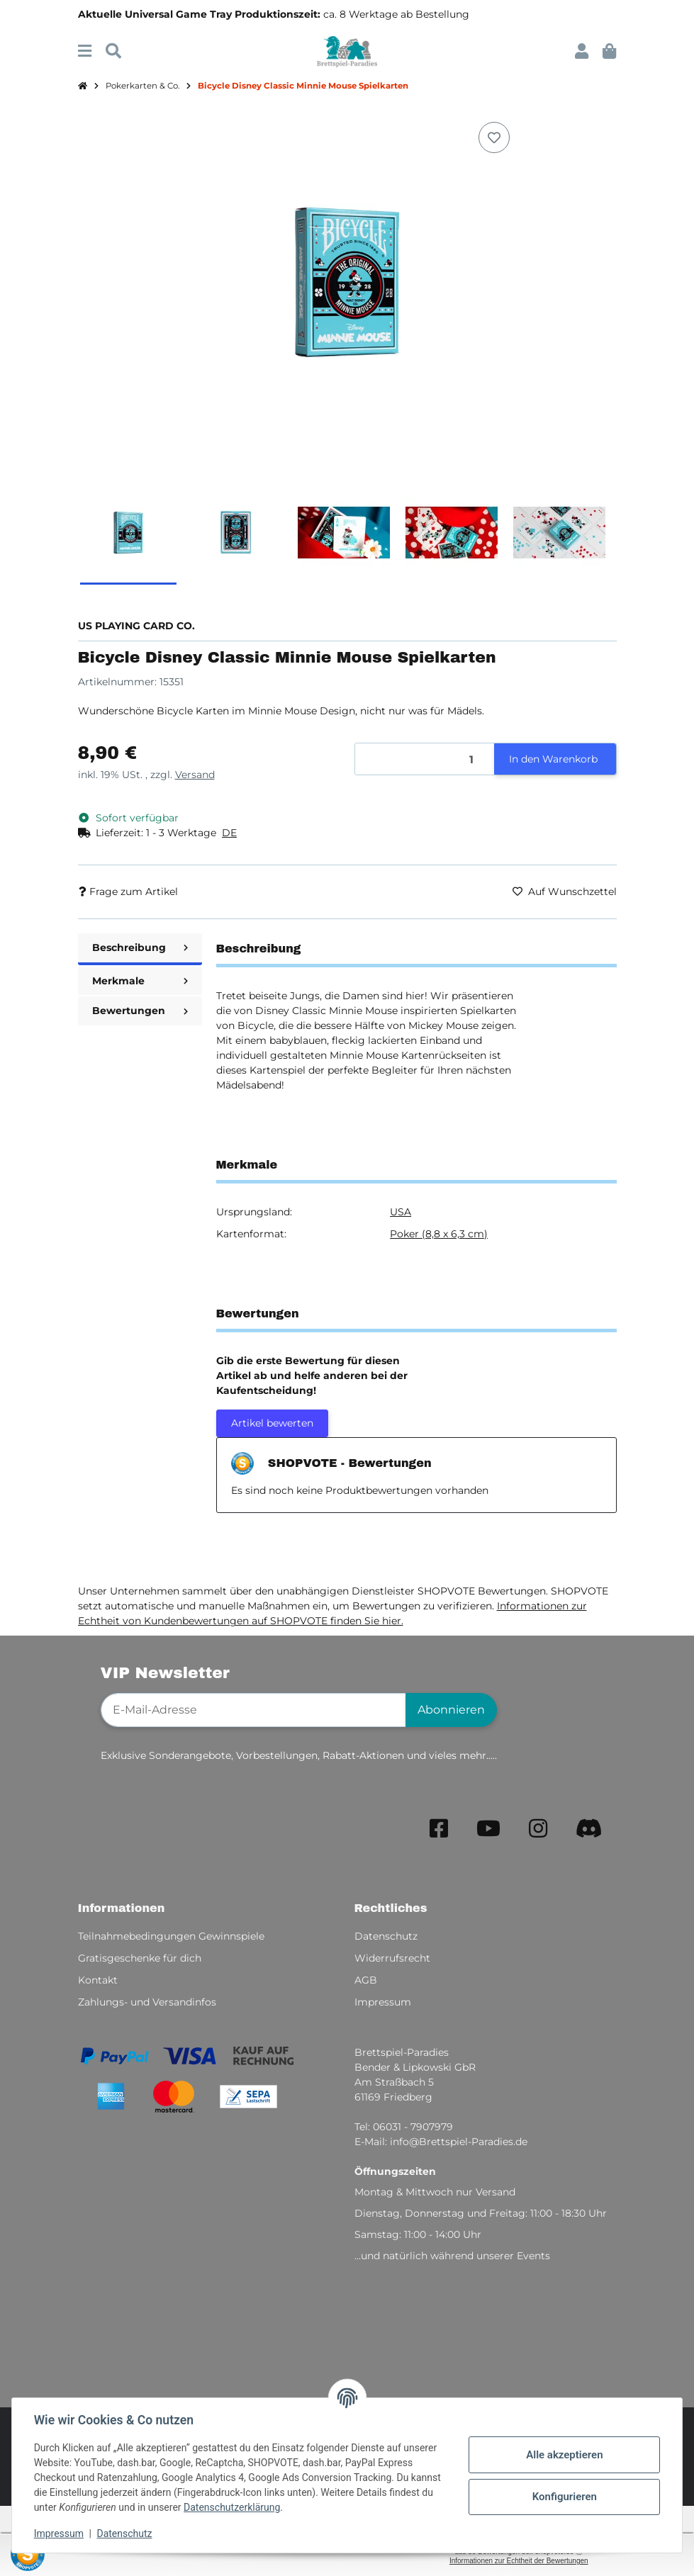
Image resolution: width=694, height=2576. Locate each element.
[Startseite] (82, 86)
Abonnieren (451, 1709)
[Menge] (425, 759)
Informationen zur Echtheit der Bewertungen (518, 2561)
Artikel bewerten (272, 1423)
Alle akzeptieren (563, 2454)
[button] (581, 51)
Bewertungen (140, 1010)
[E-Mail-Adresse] (253, 1710)
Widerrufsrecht (392, 1958)
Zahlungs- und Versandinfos (147, 2002)
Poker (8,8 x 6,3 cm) (439, 1233)
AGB (365, 1980)
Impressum (59, 2533)
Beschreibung (140, 947)
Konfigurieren (563, 2496)
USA (400, 1211)
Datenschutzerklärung (232, 2507)
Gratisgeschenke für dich (139, 1958)
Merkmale (140, 980)
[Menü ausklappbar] (84, 51)
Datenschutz (125, 2533)
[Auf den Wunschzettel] (494, 137)
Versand (195, 774)
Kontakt (98, 1980)
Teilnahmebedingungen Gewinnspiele (171, 1936)
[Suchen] (113, 51)
